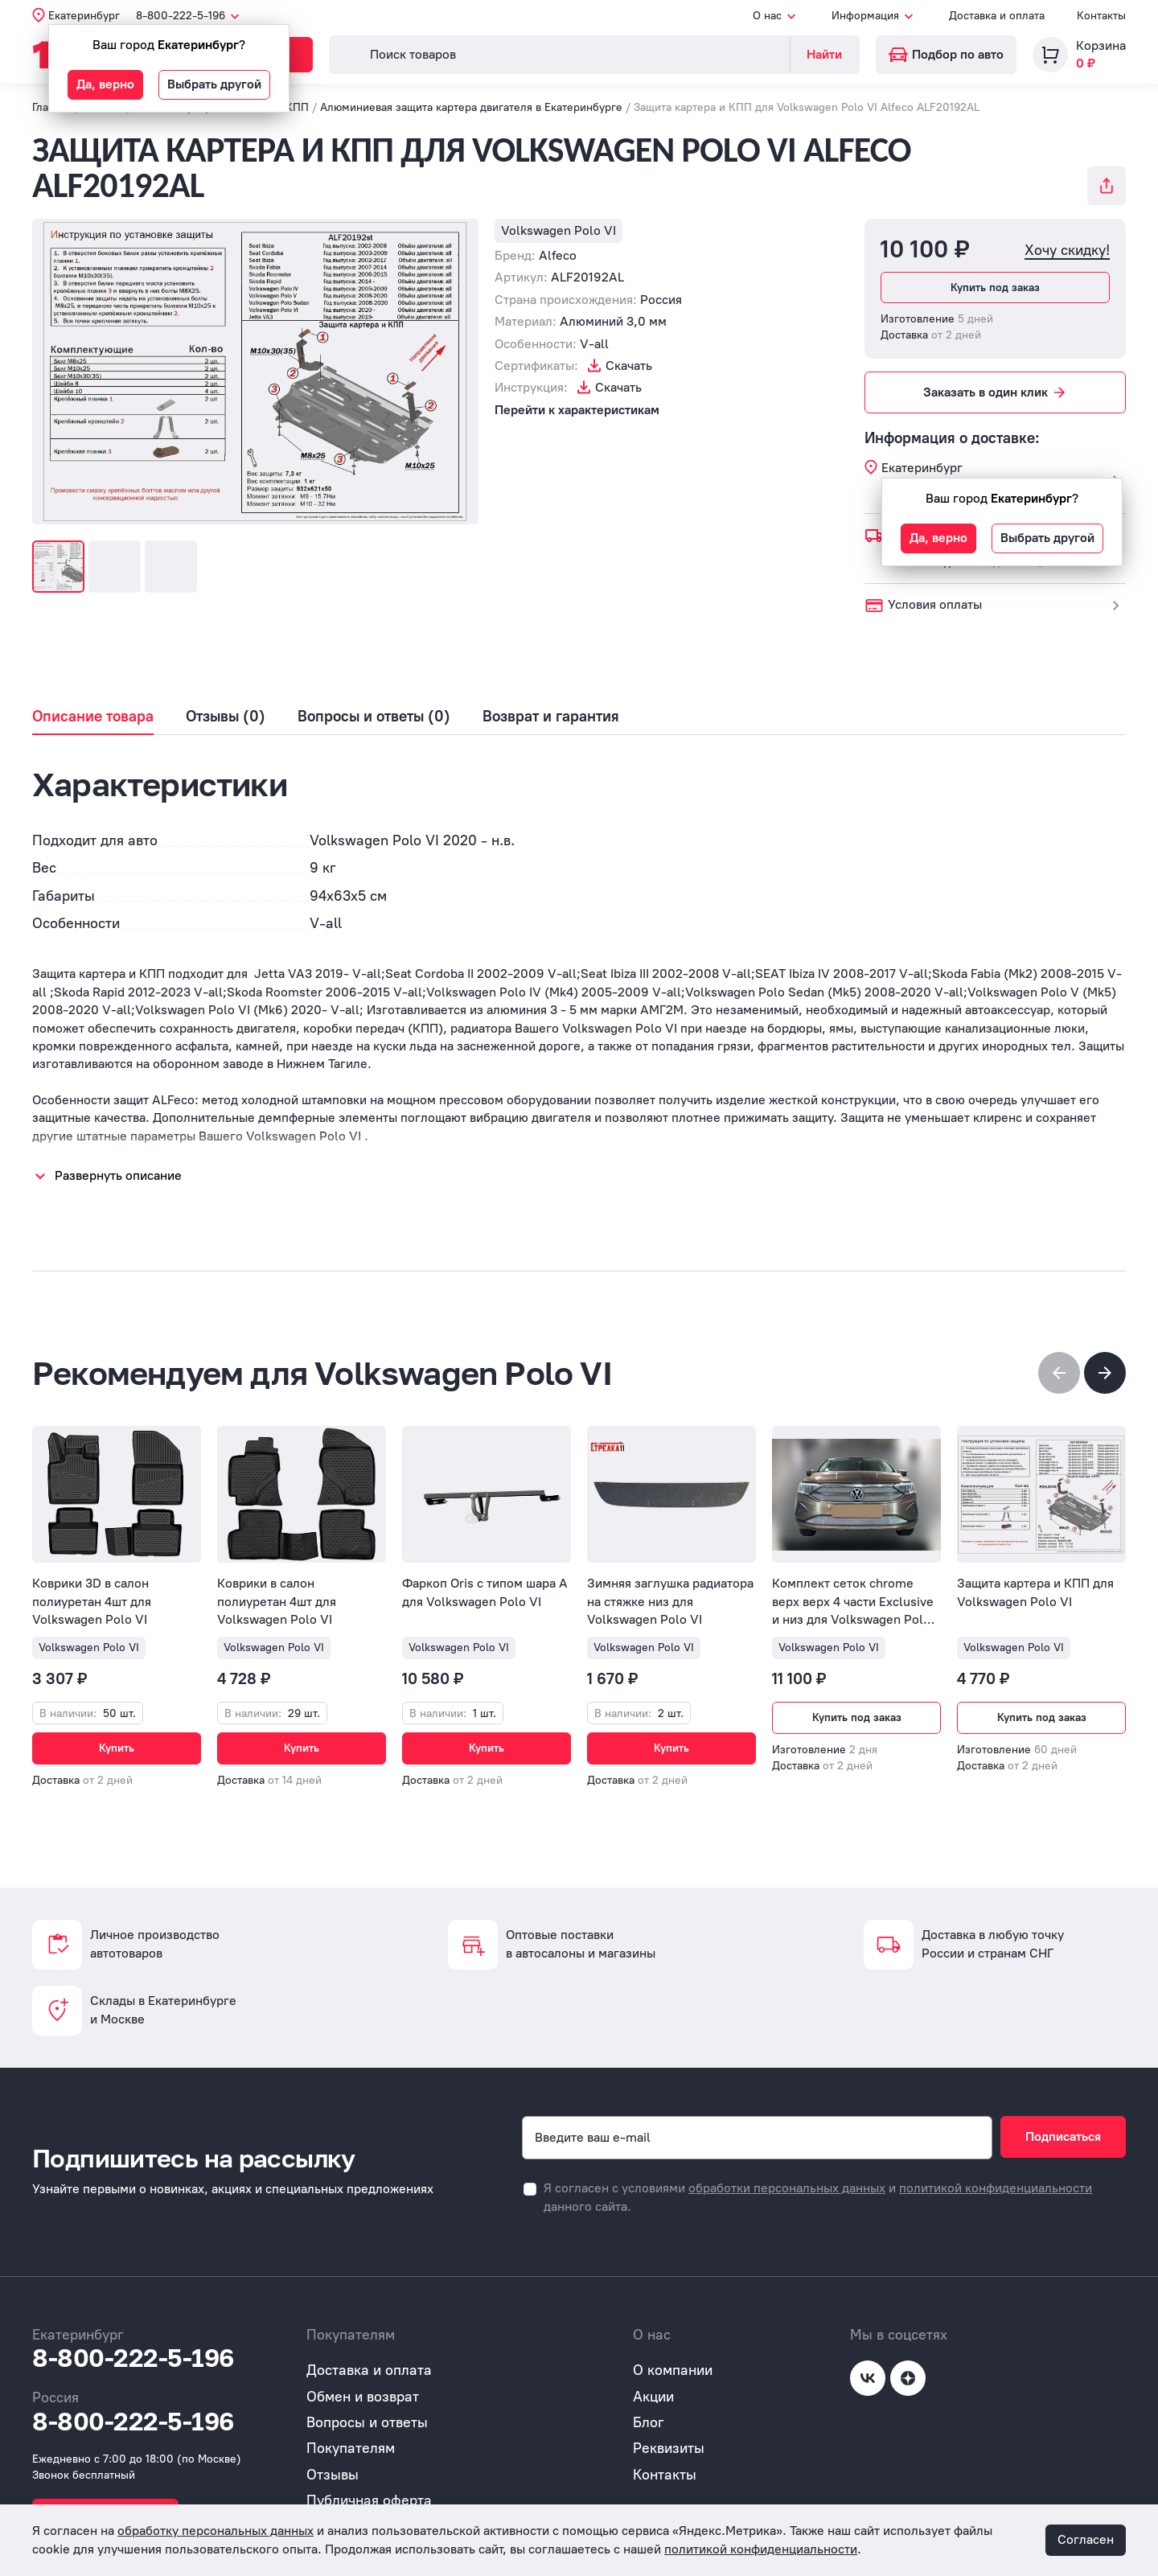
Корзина (1101, 45)
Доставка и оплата (997, 16)
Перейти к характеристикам (577, 409)
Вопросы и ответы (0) (374, 716)
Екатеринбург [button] (84, 16)
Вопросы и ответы (367, 2422)
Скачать (629, 365)
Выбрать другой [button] (214, 84)
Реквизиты (668, 2448)
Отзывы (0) (225, 716)
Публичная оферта (369, 2500)
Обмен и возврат (362, 2396)
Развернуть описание (118, 1175)
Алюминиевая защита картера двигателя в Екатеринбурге (471, 107)
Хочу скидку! (1067, 250)
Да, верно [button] (105, 84)
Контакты (1101, 16)
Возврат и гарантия (550, 716)
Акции (653, 2396)
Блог (648, 2422)
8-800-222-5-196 (133, 2358)
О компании (672, 2370)
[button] (1105, 1373)
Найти (824, 54)
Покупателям (350, 2448)
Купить (116, 1748)
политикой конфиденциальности (995, 2188)
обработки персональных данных (786, 2188)
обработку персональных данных (215, 2530)
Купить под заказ (995, 287)
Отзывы (332, 2475)
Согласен (1085, 2539)
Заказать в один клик (995, 392)
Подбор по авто (946, 54)
